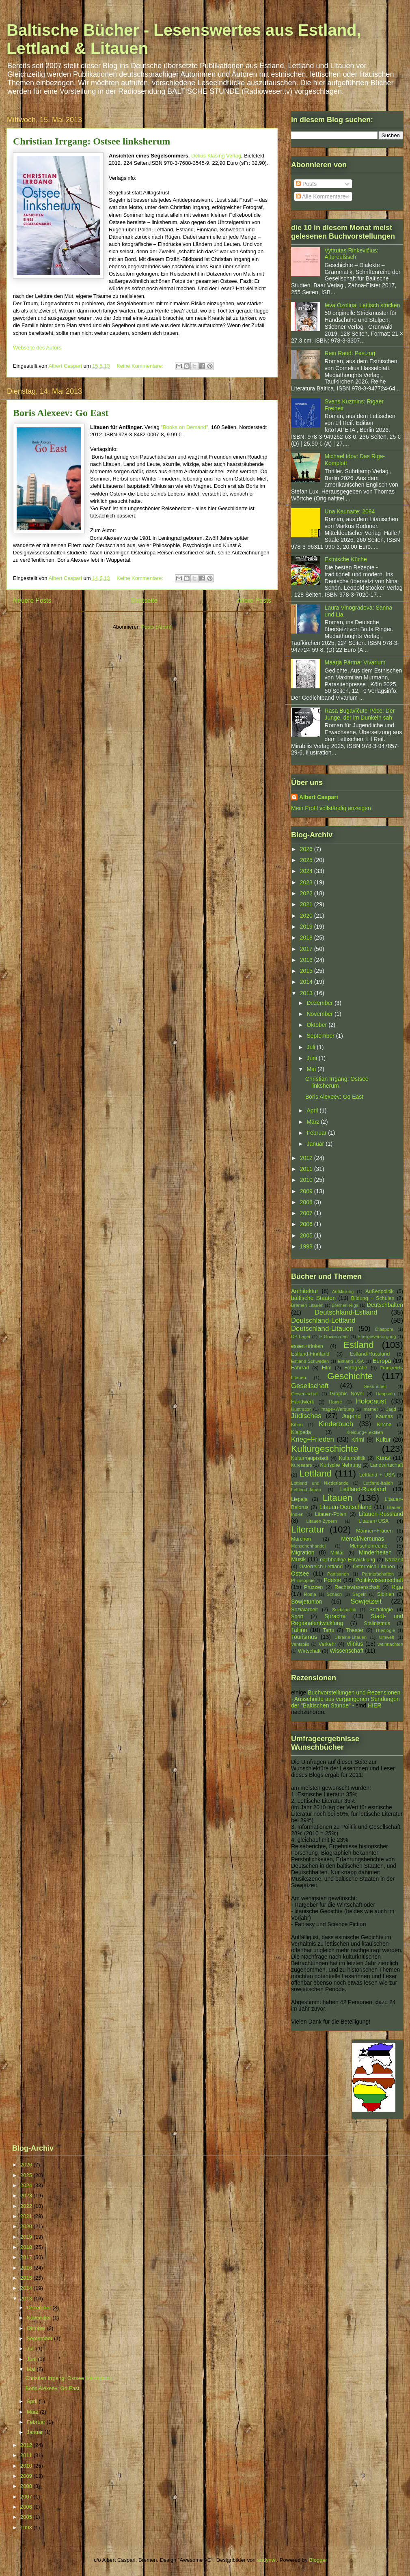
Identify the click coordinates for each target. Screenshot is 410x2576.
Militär (337, 1553)
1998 (307, 1246)
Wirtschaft (309, 1651)
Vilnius (355, 1643)
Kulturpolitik (352, 1458)
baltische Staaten (313, 1298)
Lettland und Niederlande (319, 1483)
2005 (307, 1235)
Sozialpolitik (344, 1609)
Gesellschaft (309, 1386)
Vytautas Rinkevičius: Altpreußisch (352, 254)
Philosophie (303, 1580)
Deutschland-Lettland (323, 1320)
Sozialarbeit (304, 1609)
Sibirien (385, 1594)
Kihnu (297, 1424)
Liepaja (299, 1499)
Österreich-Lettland (321, 1566)
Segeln (359, 1594)
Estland (358, 1345)
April (312, 1110)
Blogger (318, 2560)
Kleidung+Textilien (364, 1432)
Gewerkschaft (305, 1393)
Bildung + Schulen (373, 1298)
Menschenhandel (308, 1545)
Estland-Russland (370, 1354)
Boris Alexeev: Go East (60, 412)
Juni (312, 1058)
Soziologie (381, 1609)
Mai (311, 1069)
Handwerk (302, 1402)
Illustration (301, 1409)
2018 (307, 937)
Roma (310, 1594)
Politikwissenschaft (380, 1580)
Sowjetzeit (365, 1601)
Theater (354, 1630)
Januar (316, 1143)
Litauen (337, 1498)
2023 (307, 882)
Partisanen (338, 1573)
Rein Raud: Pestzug (350, 353)
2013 (307, 993)
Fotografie (355, 1368)
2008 (307, 1202)
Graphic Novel (346, 1394)
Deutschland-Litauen (322, 1328)
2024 (307, 871)
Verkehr (327, 1644)
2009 (307, 1191)
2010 (307, 1180)
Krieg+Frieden (312, 1439)
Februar (317, 1133)
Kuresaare (301, 1465)
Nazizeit (394, 1560)
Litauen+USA (373, 1521)
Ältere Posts (254, 600)
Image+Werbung (337, 1409)
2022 (307, 893)
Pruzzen (313, 1587)
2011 (307, 1169)
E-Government (334, 1336)
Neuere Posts (32, 600)
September (321, 1036)
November (320, 1014)
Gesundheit (375, 1386)
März (313, 1122)
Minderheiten (375, 1552)
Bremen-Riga (345, 1305)
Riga (397, 1587)
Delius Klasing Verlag (216, 156)
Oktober (317, 1025)
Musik (298, 1559)
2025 (307, 860)
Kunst (383, 1458)
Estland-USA (351, 1361)
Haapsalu (385, 1393)
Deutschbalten (385, 1305)
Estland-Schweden (310, 1361)
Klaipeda (301, 1432)
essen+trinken (307, 1346)
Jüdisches (306, 1416)
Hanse (335, 1401)
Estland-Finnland (310, 1354)
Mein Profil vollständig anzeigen (331, 808)
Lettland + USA (377, 1475)
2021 (307, 904)
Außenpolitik (379, 1291)
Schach (334, 1594)
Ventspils (300, 1644)
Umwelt (386, 1637)
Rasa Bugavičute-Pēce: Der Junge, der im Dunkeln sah (360, 714)
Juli (311, 1047)
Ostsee (300, 1573)
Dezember (320, 1003)
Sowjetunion (306, 1601)
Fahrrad (300, 1368)
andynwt (266, 2560)
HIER (374, 1705)
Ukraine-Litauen (350, 1637)
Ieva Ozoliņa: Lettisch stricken (362, 305)
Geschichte (350, 1376)
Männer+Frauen (374, 1531)
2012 (307, 1158)
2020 (307, 915)
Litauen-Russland (381, 1514)
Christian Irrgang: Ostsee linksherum (91, 141)
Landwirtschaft (386, 1465)
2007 (307, 1213)
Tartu (328, 1630)
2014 (307, 982)
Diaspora (384, 1329)
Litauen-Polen (331, 1514)
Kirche (384, 1424)
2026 (307, 849)
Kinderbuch (336, 1424)
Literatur (307, 1529)
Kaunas (384, 1416)
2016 (307, 960)
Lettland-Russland (363, 1489)
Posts (306, 184)
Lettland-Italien (378, 1483)
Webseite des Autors (37, 348)
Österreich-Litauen (374, 1566)
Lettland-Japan (306, 1489)
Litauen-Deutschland (345, 1507)
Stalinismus (377, 1623)
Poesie (332, 1580)
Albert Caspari (318, 797)
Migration (303, 1552)
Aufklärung (343, 1291)
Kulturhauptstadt (309, 1458)
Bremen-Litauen (307, 1305)
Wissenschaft (346, 1650)
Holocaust (371, 1401)
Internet (370, 1409)
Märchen (301, 1539)
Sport (297, 1616)
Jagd (391, 1409)
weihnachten (390, 1644)
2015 (307, 971)
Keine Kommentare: (141, 366)
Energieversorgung (377, 1336)
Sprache (334, 1616)
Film (327, 1368)
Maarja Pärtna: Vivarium (355, 662)
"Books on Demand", (185, 427)
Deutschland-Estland (346, 1312)
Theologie (385, 1630)
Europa (382, 1361)
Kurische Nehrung (340, 1465)
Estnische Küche (346, 559)
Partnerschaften (378, 1573)
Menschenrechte (368, 1546)
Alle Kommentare (321, 196)
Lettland (315, 1473)
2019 (307, 926)
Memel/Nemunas (362, 1538)
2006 (307, 1224)
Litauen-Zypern (321, 1521)
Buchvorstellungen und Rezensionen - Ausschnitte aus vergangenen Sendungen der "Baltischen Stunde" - (345, 1699)
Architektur (304, 1291)
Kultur (383, 1439)
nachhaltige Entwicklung (347, 1560)
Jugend (351, 1416)
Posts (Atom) (156, 627)
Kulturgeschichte (324, 1449)
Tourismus (304, 1637)
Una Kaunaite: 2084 (350, 511)
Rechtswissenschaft (357, 1587)
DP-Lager (301, 1336)
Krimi (358, 1439)
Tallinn (299, 1630)
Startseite (144, 600)
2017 (307, 949)
